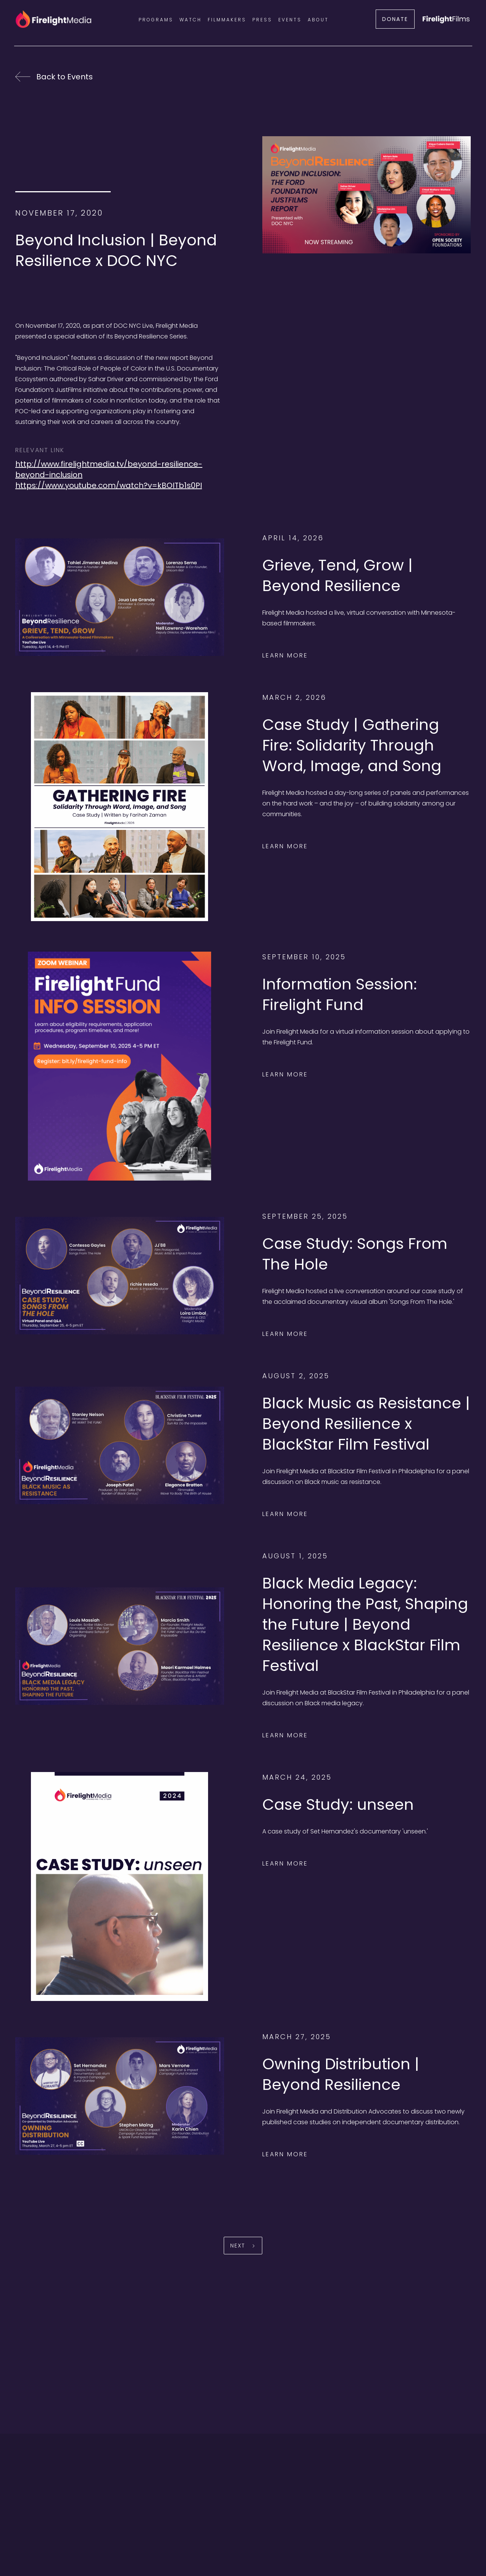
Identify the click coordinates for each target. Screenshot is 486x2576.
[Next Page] (243, 2245)
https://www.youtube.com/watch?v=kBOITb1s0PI (108, 485)
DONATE (395, 19)
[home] (53, 19)
